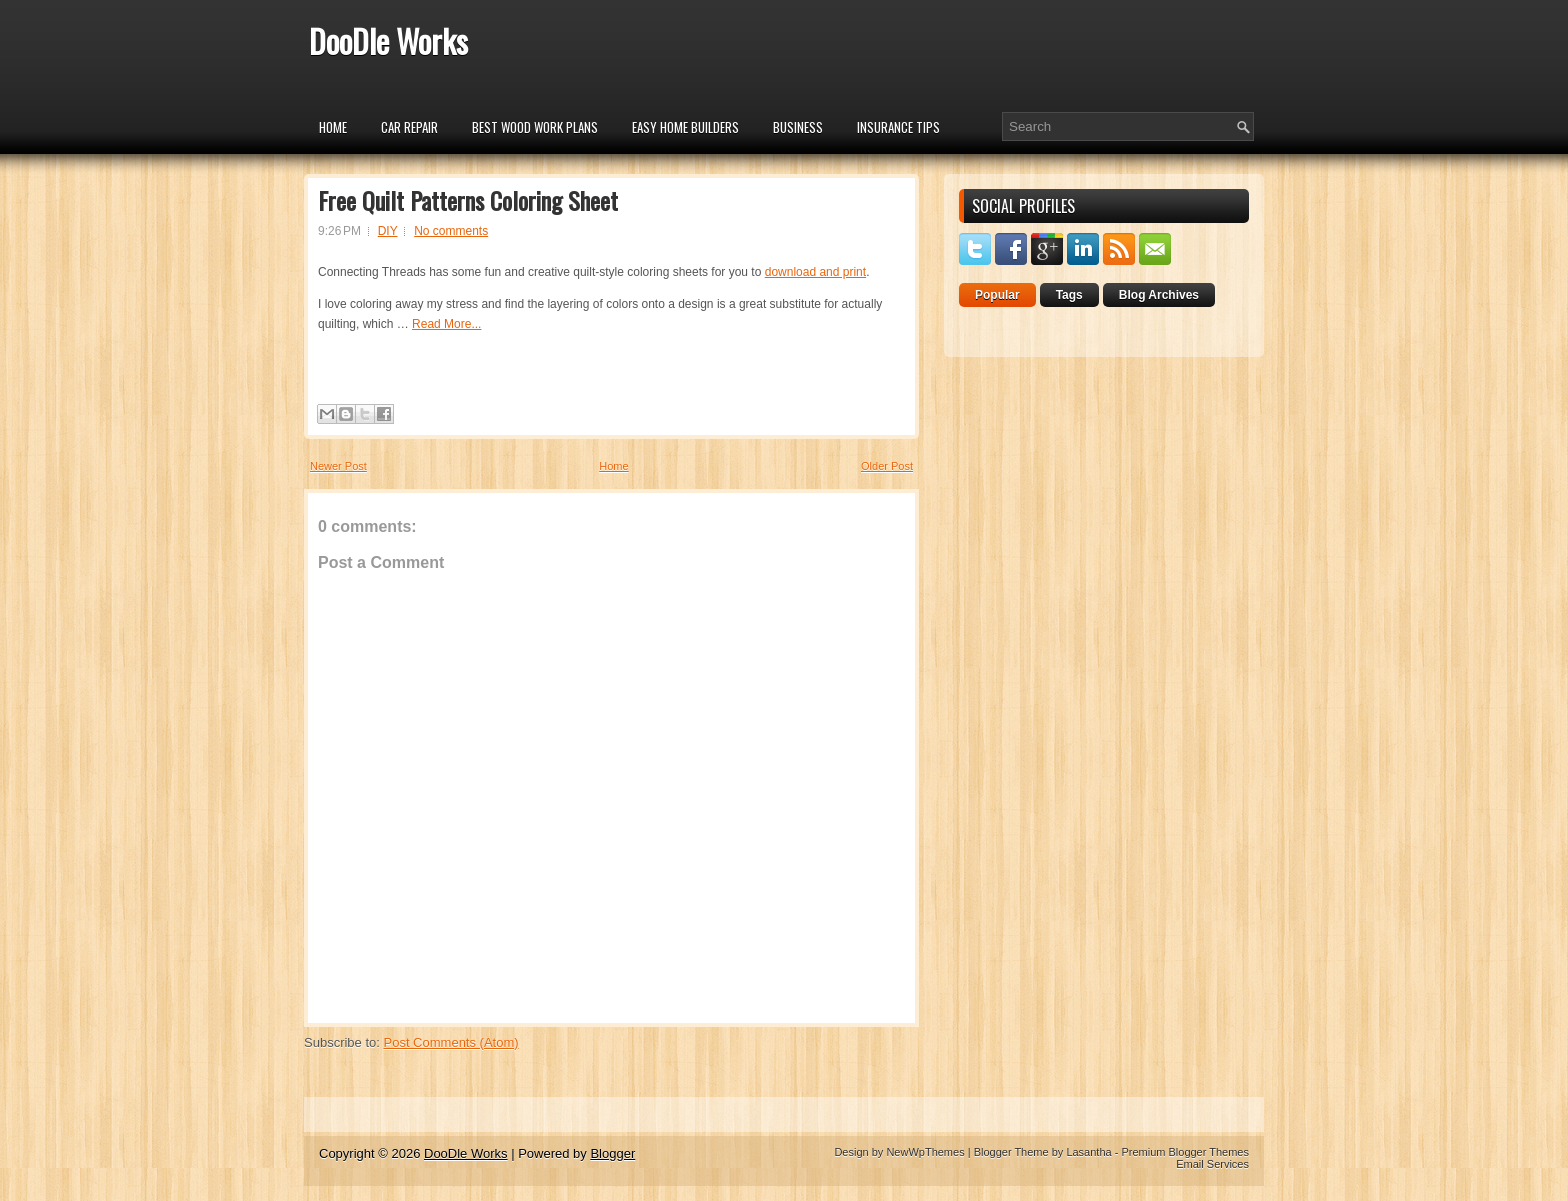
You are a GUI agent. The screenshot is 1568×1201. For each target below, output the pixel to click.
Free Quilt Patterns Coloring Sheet (468, 200)
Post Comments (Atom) (451, 1042)
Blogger (612, 1153)
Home (333, 127)
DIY (388, 231)
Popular (997, 295)
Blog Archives (1159, 295)
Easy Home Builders (685, 127)
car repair (409, 127)
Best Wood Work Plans (535, 127)
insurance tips (898, 127)
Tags (1069, 295)
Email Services (1212, 1164)
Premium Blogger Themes (1185, 1152)
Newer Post (338, 466)
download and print (815, 272)
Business (798, 127)
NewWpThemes (925, 1152)
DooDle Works (388, 40)
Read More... (446, 324)
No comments (451, 231)
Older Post (887, 466)
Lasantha (1088, 1152)
